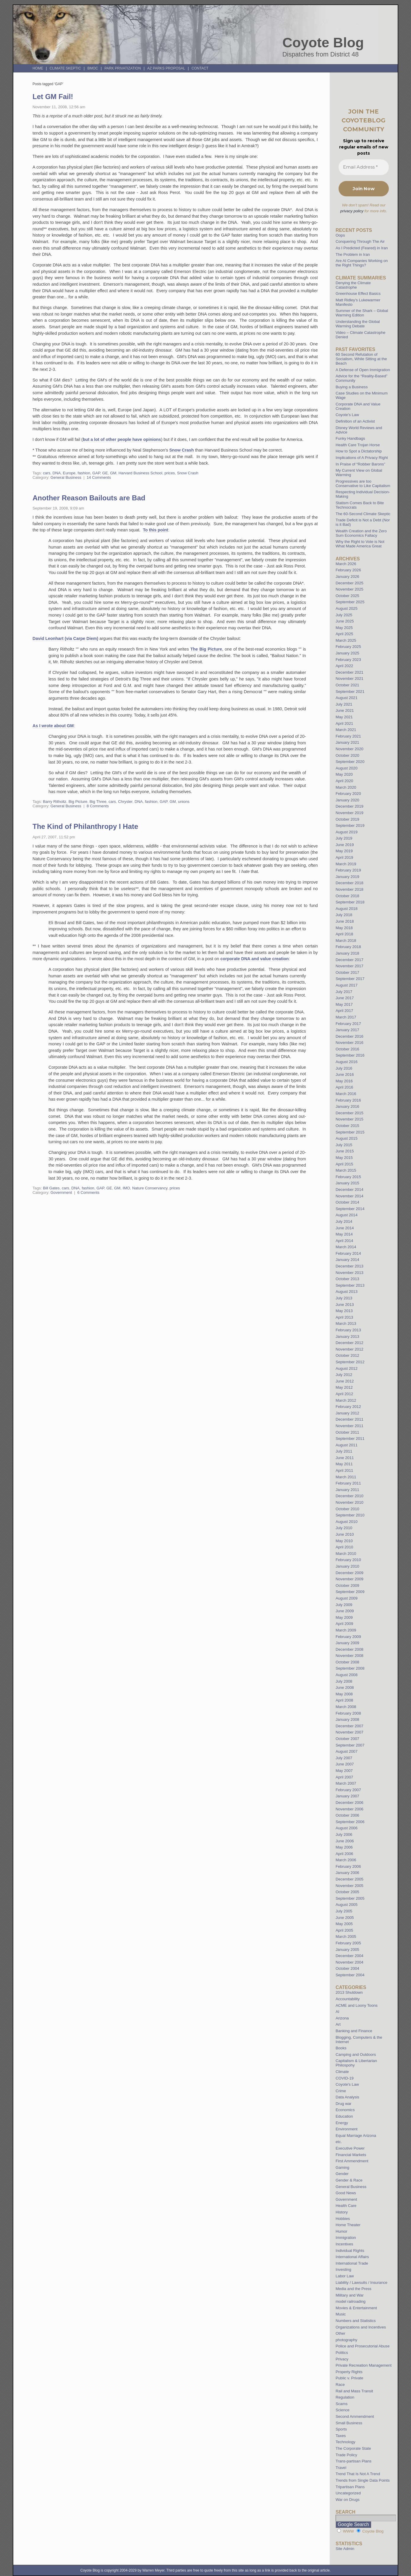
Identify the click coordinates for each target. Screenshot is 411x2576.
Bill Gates (51, 1188)
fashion (83, 473)
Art (338, 2024)
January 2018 (347, 953)
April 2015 (344, 1164)
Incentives (344, 2244)
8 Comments (98, 806)
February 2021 (348, 736)
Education (344, 2116)
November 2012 (349, 1349)
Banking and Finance (354, 2031)
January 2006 (347, 1872)
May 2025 (344, 627)
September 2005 (350, 1898)
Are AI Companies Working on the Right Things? (362, 262)
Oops (340, 235)
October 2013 (347, 1279)
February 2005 (348, 1943)
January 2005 (347, 1949)
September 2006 (350, 1822)
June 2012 (345, 1381)
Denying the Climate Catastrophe (353, 285)
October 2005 (347, 1892)
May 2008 (344, 1694)
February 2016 (348, 1100)
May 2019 (344, 851)
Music (341, 2314)
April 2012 (344, 1394)
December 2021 (349, 672)
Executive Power (350, 2148)
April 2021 (344, 723)
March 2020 (346, 787)
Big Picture (78, 801)
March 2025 (346, 640)
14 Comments (99, 477)
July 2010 (344, 1528)
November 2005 (349, 1885)
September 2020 (350, 761)
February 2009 (348, 1636)
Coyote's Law (347, 2084)
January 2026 (347, 576)
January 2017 (347, 1030)
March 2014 (346, 1247)
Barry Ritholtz (54, 801)
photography (346, 2340)
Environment (346, 2129)
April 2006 (344, 1853)
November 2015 (349, 1119)
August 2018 (346, 908)
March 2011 (346, 1477)
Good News (346, 2193)
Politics (342, 2352)
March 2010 (346, 1553)
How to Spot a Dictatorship (359, 451)
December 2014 (349, 1189)
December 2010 (349, 1496)
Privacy (342, 2359)
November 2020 (349, 749)
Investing (343, 2269)
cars (46, 473)
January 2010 (347, 1566)
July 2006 (344, 1834)
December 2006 (349, 1802)
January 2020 (347, 800)
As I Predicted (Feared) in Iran (362, 248)
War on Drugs (348, 2499)
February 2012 (348, 1406)
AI (337, 2011)
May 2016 (344, 1081)
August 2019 (346, 832)
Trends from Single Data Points (363, 2480)
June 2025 (345, 621)
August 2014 (346, 1215)
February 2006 (348, 1866)
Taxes (341, 2435)
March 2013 (346, 1323)
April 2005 (344, 1930)
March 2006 (346, 1860)
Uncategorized (348, 2493)
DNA (56, 473)
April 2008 (344, 1700)
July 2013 (344, 1298)
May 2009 (344, 1617)
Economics (345, 2110)
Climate (342, 2071)
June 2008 (345, 1687)
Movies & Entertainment (356, 2308)
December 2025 (349, 583)
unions (184, 801)
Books (341, 2048)
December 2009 (349, 1573)
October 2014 (347, 1202)
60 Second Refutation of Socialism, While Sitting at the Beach (361, 359)
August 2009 (346, 1598)
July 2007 (344, 1758)
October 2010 (347, 1509)
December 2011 (349, 1419)
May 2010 (344, 1541)
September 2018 (350, 902)
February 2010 (348, 1560)
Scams (341, 2404)
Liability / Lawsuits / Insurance (361, 2282)
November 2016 (349, 1042)
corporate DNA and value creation (254, 958)
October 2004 (347, 1968)
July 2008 (344, 1681)
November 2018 (349, 889)
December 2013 (349, 1266)
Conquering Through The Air (360, 241)
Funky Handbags (350, 438)
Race (340, 2384)
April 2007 (344, 1777)
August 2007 (346, 1751)
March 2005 (346, 1936)
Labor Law (345, 2276)
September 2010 (350, 1515)
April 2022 (344, 666)
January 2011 (347, 1489)
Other (340, 2333)
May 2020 (344, 774)
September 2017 (350, 978)
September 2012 (350, 1362)
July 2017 (344, 991)
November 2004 (349, 1962)
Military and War (350, 2295)
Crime (341, 2091)
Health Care (346, 2205)
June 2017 (345, 998)
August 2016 (346, 1062)
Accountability (348, 1999)
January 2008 (347, 1719)
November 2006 (349, 1809)
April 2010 (344, 1547)
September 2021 (350, 691)
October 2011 (347, 1432)
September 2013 (350, 1285)
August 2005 (346, 1904)
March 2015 (346, 1170)
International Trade (352, 2263)
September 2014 (350, 1209)
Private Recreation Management (363, 2365)
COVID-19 (345, 2078)
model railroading (350, 2301)
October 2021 (347, 685)
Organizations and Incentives (361, 2327)
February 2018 (348, 947)
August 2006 (346, 1828)
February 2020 (348, 793)
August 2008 (346, 1675)
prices (169, 473)
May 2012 (344, 1387)
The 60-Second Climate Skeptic (363, 514)
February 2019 (348, 870)
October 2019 (347, 819)
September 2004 (350, 1975)
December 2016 (349, 1036)
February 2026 (348, 570)
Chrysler (125, 801)
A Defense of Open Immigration (363, 370)
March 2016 (346, 1093)
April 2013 (344, 1317)
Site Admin (345, 2548)
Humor (341, 2231)
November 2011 (349, 1426)
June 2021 (345, 710)
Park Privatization (122, 68)
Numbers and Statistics (356, 2320)
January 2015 (347, 1183)
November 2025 (349, 589)
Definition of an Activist (355, 421)
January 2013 (347, 1336)
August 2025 (346, 608)
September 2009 (350, 1591)
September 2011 (350, 1438)
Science (342, 2410)
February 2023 (348, 659)
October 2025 (347, 596)
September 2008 (350, 1668)
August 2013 (346, 1291)
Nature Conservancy (149, 1188)
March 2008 (346, 1707)
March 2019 (346, 864)
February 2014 (348, 1253)
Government (61, 1192)
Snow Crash (181, 450)
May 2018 (344, 928)
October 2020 (347, 755)
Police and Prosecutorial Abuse (363, 2346)
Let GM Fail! (53, 97)
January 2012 (347, 1413)
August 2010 (346, 1521)
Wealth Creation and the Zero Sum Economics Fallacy (361, 533)
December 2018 (349, 883)
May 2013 (344, 1311)
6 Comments (88, 1192)
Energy (342, 2123)
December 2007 (349, 1726)
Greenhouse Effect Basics (358, 293)
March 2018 (346, 940)
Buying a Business (352, 387)
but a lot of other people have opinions (122, 439)
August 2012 (346, 1368)
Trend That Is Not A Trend (358, 2474)
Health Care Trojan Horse (358, 445)
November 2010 (349, 1502)
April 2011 (344, 1470)
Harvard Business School (140, 473)
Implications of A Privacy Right (362, 457)
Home (38, 68)
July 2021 (344, 704)
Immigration (346, 2237)
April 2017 (344, 1010)
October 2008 (347, 1662)
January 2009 (347, 1643)
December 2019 (349, 806)
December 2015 (349, 1113)
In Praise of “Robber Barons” (360, 464)
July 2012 (344, 1374)
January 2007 (347, 1796)
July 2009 (344, 1604)
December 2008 (349, 1649)
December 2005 (349, 1879)
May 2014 (344, 1234)
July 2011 (344, 1451)
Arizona (342, 2018)
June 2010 (345, 1534)
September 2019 (350, 825)
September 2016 (350, 1055)
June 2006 (345, 1841)
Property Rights (349, 2372)
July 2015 (344, 1145)
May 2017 (344, 1004)
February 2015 (348, 1177)
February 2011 (348, 1483)
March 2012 (346, 1400)
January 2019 (347, 876)
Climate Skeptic (65, 68)
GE (105, 473)
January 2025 (347, 653)
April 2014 (344, 1240)
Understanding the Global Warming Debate (358, 323)
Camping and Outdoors (356, 2054)
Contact (200, 68)
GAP (96, 473)
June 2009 (345, 1611)
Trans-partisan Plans (353, 2461)
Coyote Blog (323, 42)
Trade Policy (346, 2455)
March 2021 (346, 729)
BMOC (92, 68)
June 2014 (345, 1228)
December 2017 (349, 960)
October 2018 (347, 896)
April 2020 (344, 781)
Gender (342, 2173)
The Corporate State (353, 2448)
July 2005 (344, 1911)
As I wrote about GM (53, 725)
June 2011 (345, 1458)
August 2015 (346, 1138)
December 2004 (349, 1956)
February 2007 (348, 1790)
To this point (155, 530)
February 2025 (348, 646)
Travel (341, 2467)
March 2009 (346, 1630)
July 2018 (344, 915)
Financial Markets (351, 2155)
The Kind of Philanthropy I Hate (85, 826)
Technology (345, 2442)
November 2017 (349, 966)
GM (113, 473)
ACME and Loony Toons (357, 2005)
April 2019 (344, 857)
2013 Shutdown (349, 1992)
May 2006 (344, 1847)
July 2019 (344, 838)
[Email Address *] (364, 167)
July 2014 (344, 1221)
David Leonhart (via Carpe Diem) (65, 638)
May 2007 (344, 1770)
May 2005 (344, 1924)
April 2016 (344, 1087)
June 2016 (345, 1074)
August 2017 (346, 985)
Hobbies (343, 2218)
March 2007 (346, 1783)
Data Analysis (347, 2097)
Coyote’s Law (347, 415)
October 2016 (347, 1049)
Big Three (98, 801)
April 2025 (344, 634)
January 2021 (347, 742)
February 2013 (348, 1330)
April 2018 (344, 934)
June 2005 (345, 1917)
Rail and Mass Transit (354, 2391)
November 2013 (349, 1272)
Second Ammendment (355, 2416)
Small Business (349, 2423)
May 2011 (344, 1464)
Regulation (345, 2397)
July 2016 (344, 1068)
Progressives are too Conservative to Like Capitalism (363, 483)
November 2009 (349, 1579)
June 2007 (345, 1764)
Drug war (344, 2103)
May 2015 (344, 1157)
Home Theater (348, 2225)
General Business (66, 477)
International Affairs (352, 2257)
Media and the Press (353, 2288)
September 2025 (350, 602)
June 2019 (345, 845)
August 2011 (346, 1445)
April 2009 (344, 1623)
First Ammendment (352, 2161)
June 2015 (345, 1151)
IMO (126, 1188)
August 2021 (346, 698)
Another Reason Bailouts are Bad (89, 498)
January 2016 (347, 1106)
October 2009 (347, 1585)
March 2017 (346, 1017)
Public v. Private (349, 2378)
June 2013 (345, 1304)
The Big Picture (206, 649)
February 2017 (348, 1023)
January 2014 (347, 1259)
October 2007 (347, 1738)
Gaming (342, 2167)
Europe (69, 473)
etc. (339, 2142)
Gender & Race (349, 2180)
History (342, 2212)
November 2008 (349, 1655)
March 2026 (346, 564)
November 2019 (349, 813)
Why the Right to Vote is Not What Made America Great (360, 543)
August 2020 (346, 768)
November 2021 (349, 678)
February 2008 (348, 1713)
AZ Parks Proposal (166, 68)
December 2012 (349, 1342)
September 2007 (350, 1745)
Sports (341, 2429)
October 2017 (347, 972)
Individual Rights (350, 2250)
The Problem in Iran (353, 254)
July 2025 (344, 615)
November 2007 (349, 1732)
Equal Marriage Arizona (356, 2135)
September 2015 (350, 1132)
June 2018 (345, 921)
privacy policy (351, 211)
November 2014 (349, 1196)
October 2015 (347, 1125)
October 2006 (347, 1815)
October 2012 (347, 1355)
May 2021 (344, 717)
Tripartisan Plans (350, 2487)
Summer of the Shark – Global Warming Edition (362, 312)
